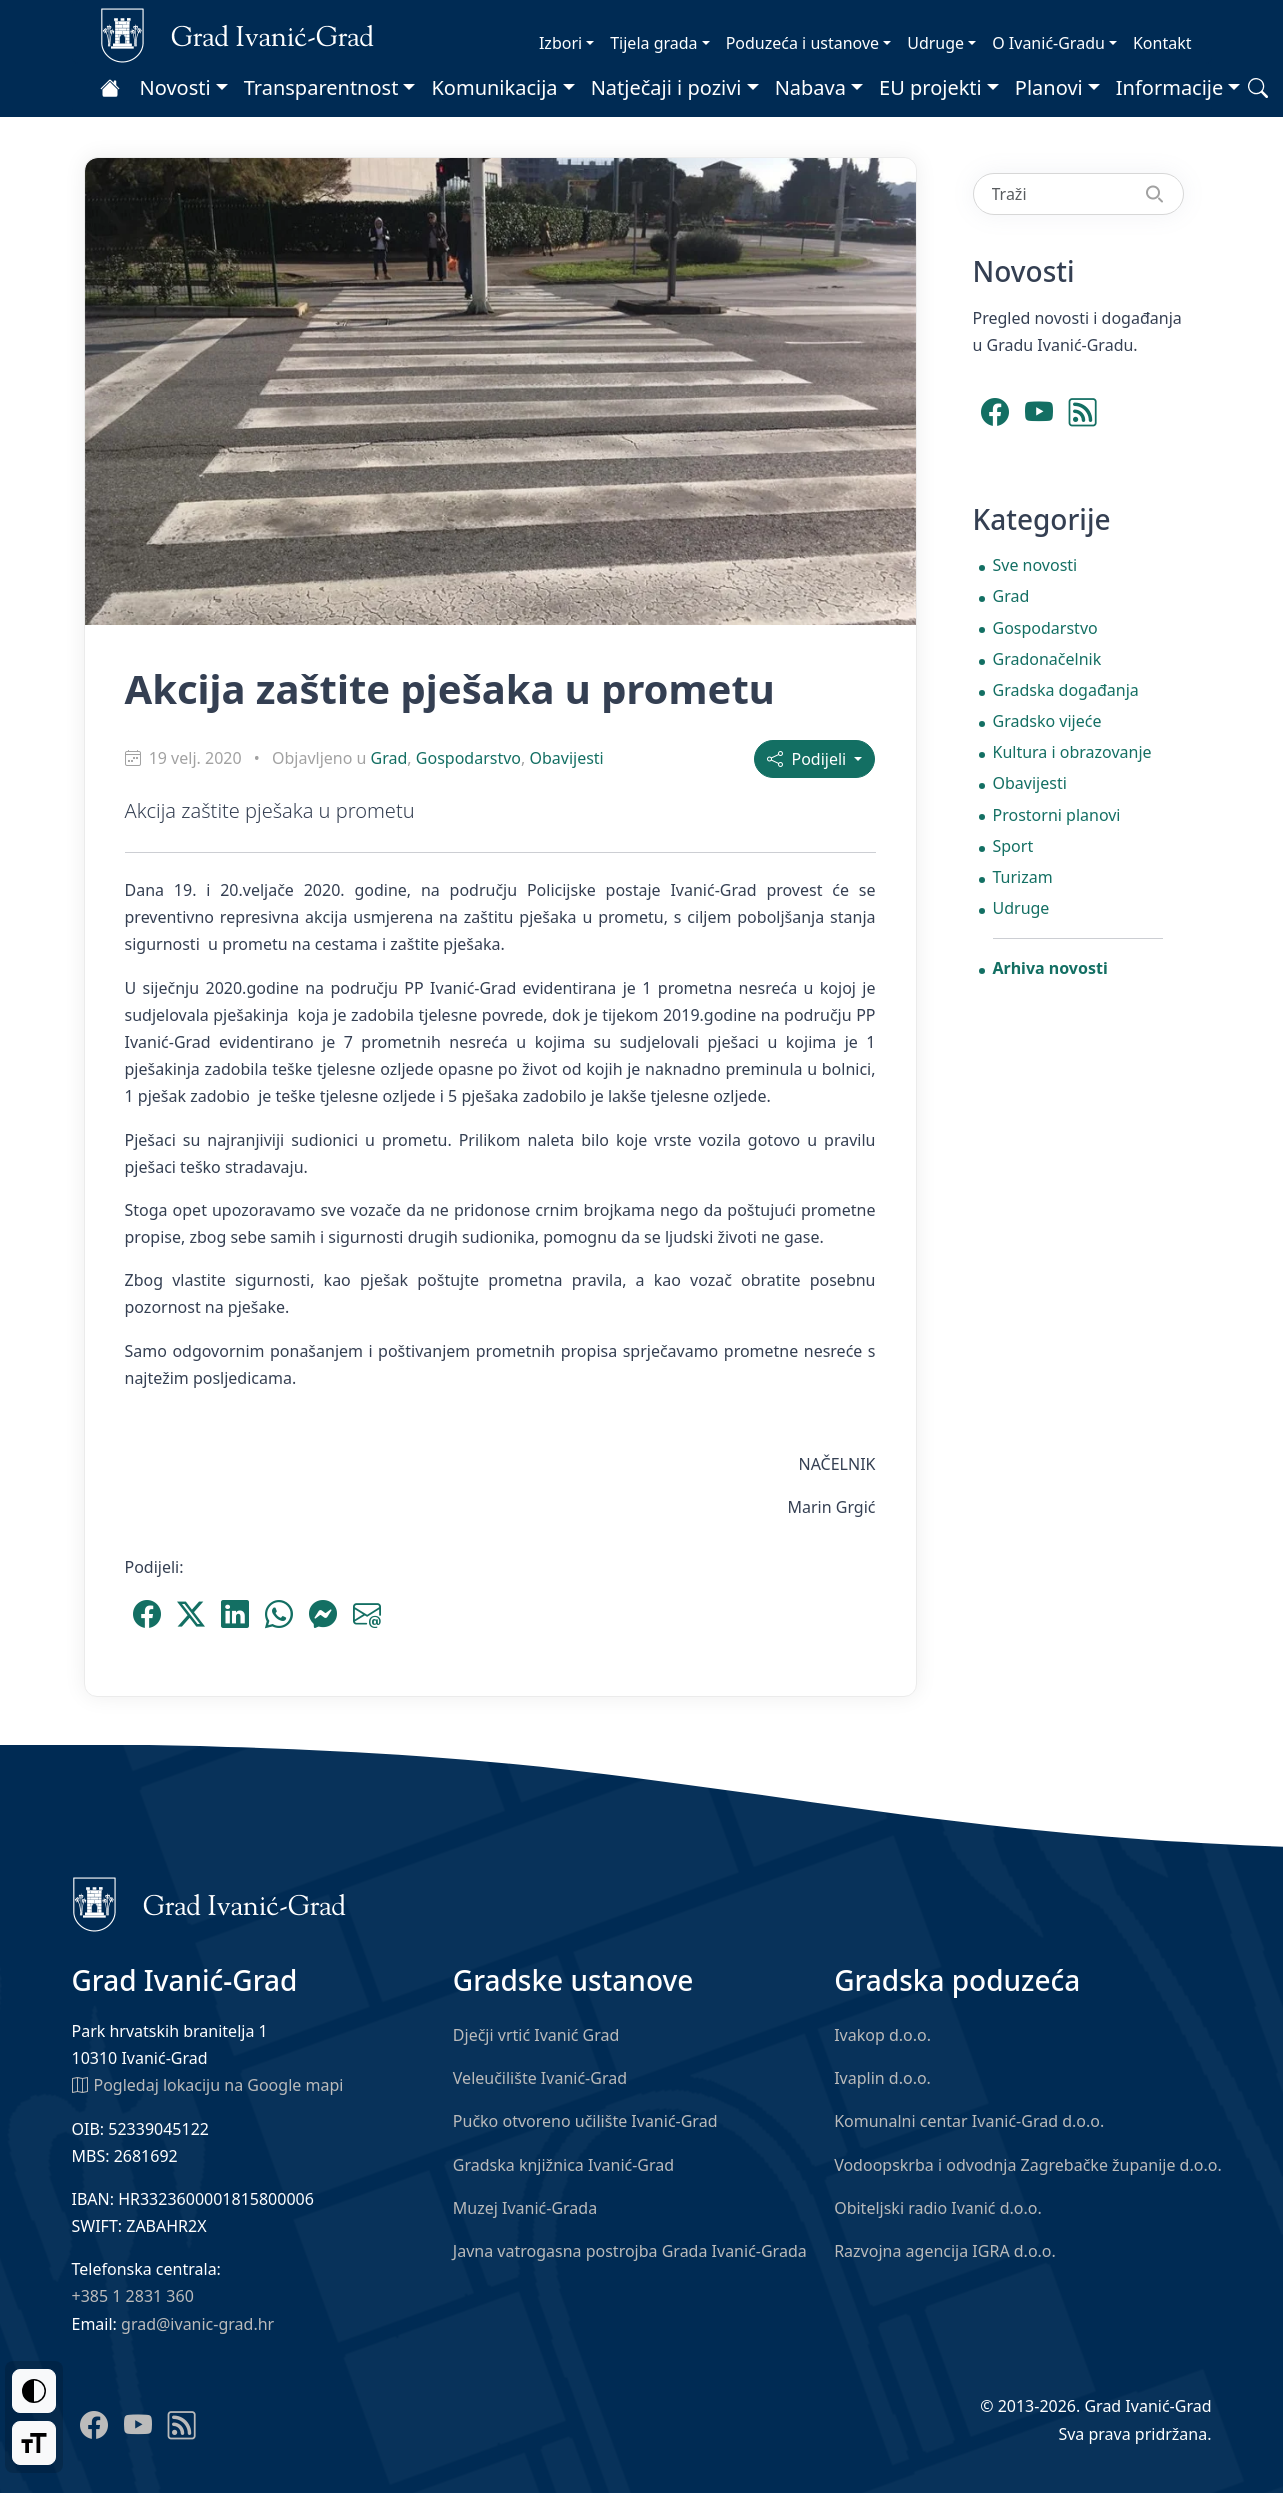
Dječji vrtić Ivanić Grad (536, 2035)
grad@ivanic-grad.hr (197, 2324)
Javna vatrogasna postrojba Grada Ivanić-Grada (630, 2251)
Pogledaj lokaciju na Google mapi (208, 2084)
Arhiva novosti (1050, 968)
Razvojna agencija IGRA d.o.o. (945, 2251)
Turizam (1023, 877)
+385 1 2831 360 (133, 2296)
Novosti (175, 87)
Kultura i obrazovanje (1072, 752)
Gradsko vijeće (1047, 721)
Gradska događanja (1066, 690)
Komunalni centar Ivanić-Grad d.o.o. (969, 2121)
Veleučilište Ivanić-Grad (540, 2078)
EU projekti (930, 87)
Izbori (560, 43)
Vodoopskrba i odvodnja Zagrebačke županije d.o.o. (1028, 2165)
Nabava (810, 87)
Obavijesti (566, 758)
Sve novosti (1035, 565)
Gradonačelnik (1047, 659)
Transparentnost (321, 87)
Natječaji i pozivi (666, 87)
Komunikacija (494, 87)
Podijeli (808, 759)
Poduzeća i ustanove (802, 43)
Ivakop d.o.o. (882, 2035)
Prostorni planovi (1057, 815)
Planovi (1049, 87)
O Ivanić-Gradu (1048, 43)
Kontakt (1162, 43)
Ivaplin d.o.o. (882, 2078)
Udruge (935, 43)
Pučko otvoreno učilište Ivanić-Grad (585, 2121)
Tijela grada (653, 43)
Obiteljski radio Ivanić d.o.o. (938, 2208)
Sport (1013, 846)
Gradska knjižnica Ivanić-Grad (563, 2165)
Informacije (1170, 87)
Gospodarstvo (468, 758)
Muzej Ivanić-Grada (525, 2208)
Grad (389, 758)
